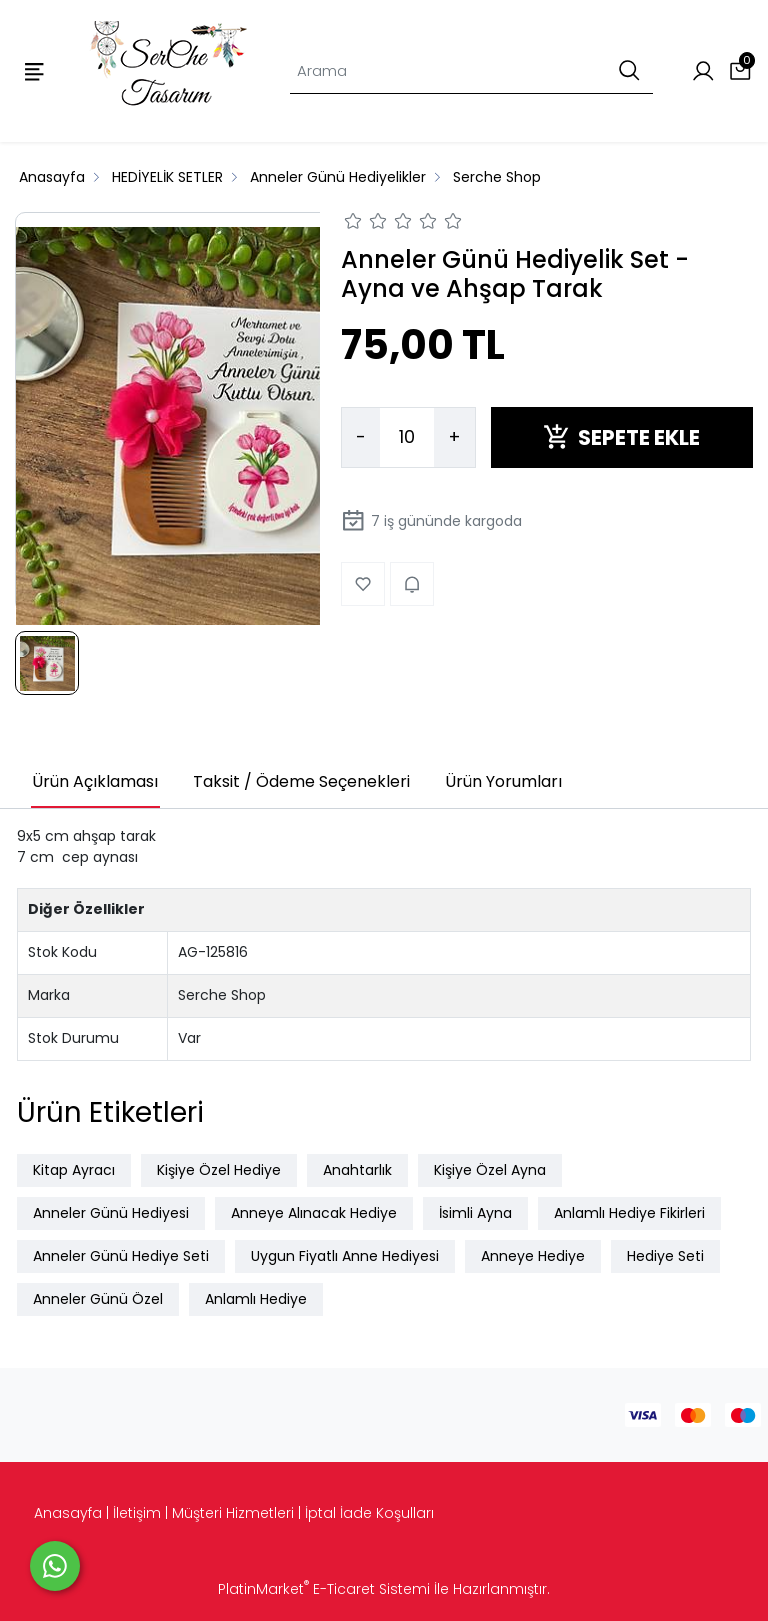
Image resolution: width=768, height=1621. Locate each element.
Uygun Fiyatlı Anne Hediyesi (345, 1256)
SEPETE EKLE (621, 437)
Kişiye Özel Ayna (490, 1170)
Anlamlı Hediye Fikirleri (629, 1213)
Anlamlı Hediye (256, 1299)
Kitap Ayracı (74, 1170)
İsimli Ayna (475, 1213)
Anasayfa (68, 1513)
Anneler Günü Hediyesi (111, 1213)
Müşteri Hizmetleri (233, 1513)
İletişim (137, 1513)
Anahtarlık (357, 1170)
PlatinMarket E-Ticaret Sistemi (324, 1589)
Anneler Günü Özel (98, 1299)
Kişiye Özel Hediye (219, 1170)
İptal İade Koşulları (369, 1513)
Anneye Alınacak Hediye (314, 1213)
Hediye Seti (665, 1256)
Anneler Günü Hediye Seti (121, 1256)
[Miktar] (407, 438)
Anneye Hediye (533, 1256)
